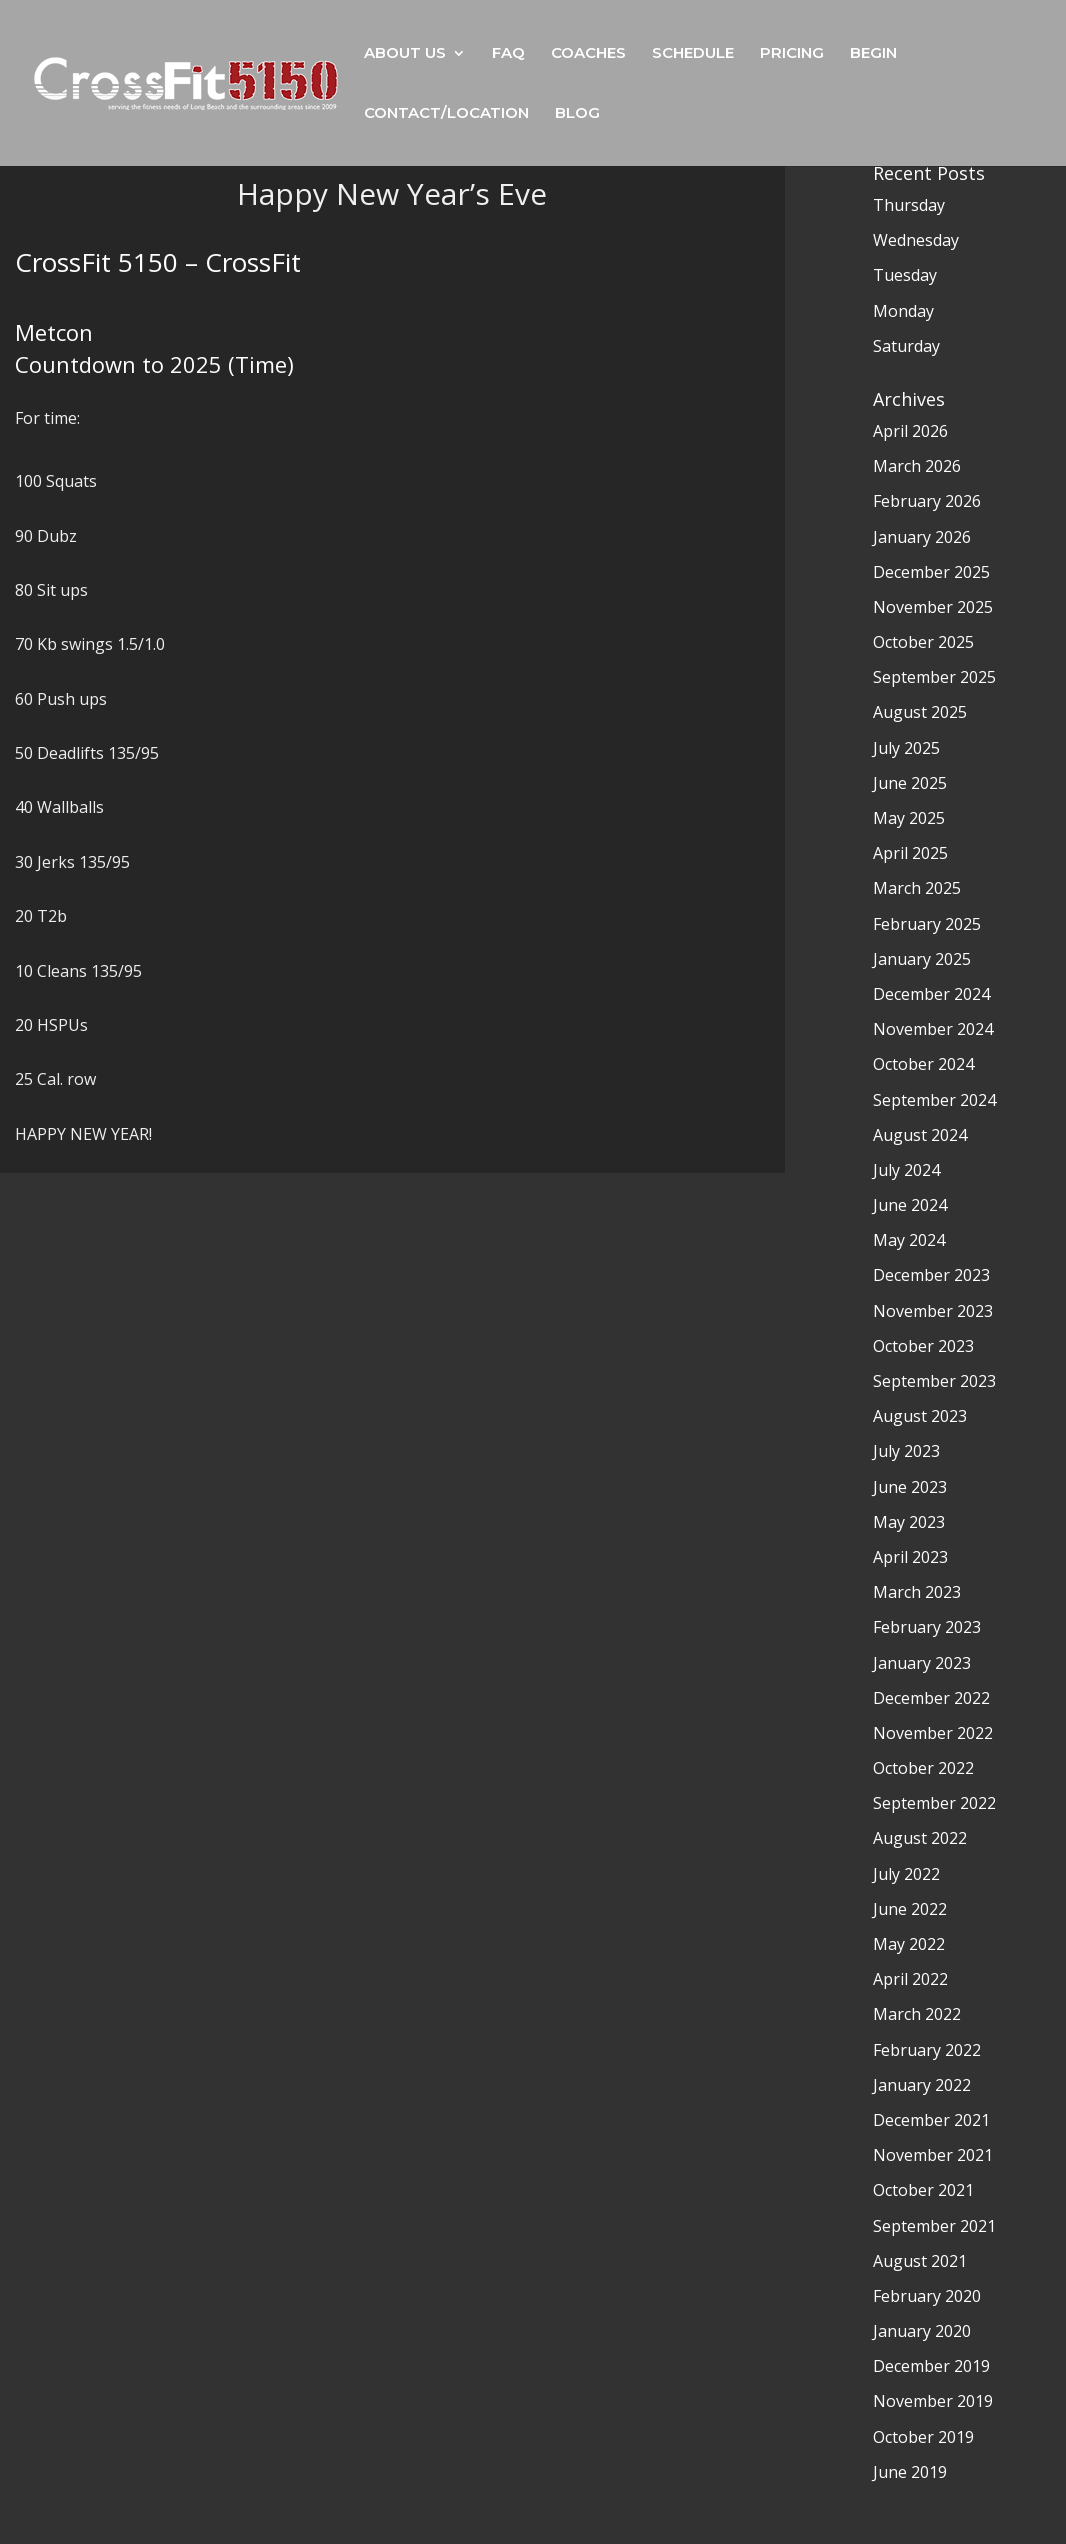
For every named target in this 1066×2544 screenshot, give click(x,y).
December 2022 (931, 1698)
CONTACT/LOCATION (446, 114)
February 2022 (927, 2050)
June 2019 (910, 2472)
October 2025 (923, 642)
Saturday (906, 346)
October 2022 (923, 1768)
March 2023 (917, 1592)
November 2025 (933, 607)
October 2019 (923, 2437)
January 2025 (922, 959)
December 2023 (931, 1275)
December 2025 (931, 572)
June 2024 (910, 1205)
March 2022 (917, 2014)
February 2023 (927, 1627)
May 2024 (909, 1240)
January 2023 (922, 1663)
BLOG (577, 114)
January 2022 (922, 2085)
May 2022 (909, 1944)
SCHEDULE (693, 54)
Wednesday (916, 240)
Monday (903, 311)
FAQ (508, 54)
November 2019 (933, 2401)
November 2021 (933, 2155)
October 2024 (923, 1064)
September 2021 (934, 2226)
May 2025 (909, 818)
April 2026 (910, 431)
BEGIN (873, 54)
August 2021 (920, 2261)
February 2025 (927, 924)
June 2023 (910, 1487)
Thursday (909, 205)
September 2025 (934, 677)
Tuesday (905, 275)
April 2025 (910, 853)
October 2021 (923, 2190)
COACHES (588, 54)
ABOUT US (405, 54)
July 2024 (906, 1170)
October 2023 (923, 1346)
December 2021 (931, 2120)
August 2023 (920, 1416)
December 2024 (931, 994)
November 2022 (933, 1733)
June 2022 (910, 1909)
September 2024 (934, 1100)
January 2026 (922, 537)
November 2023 (933, 1311)
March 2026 (917, 466)
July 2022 (906, 1874)
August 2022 (920, 1838)
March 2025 (917, 888)
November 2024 (933, 1029)
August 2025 (920, 712)
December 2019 (931, 2366)
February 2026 (927, 501)
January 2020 (922, 2331)
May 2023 (909, 1522)
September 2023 (934, 1381)
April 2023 (910, 1557)
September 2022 (934, 1803)
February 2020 (927, 2296)
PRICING (792, 54)
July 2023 (906, 1451)
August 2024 (920, 1135)
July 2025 (906, 748)
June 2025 (910, 783)
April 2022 (910, 1979)
